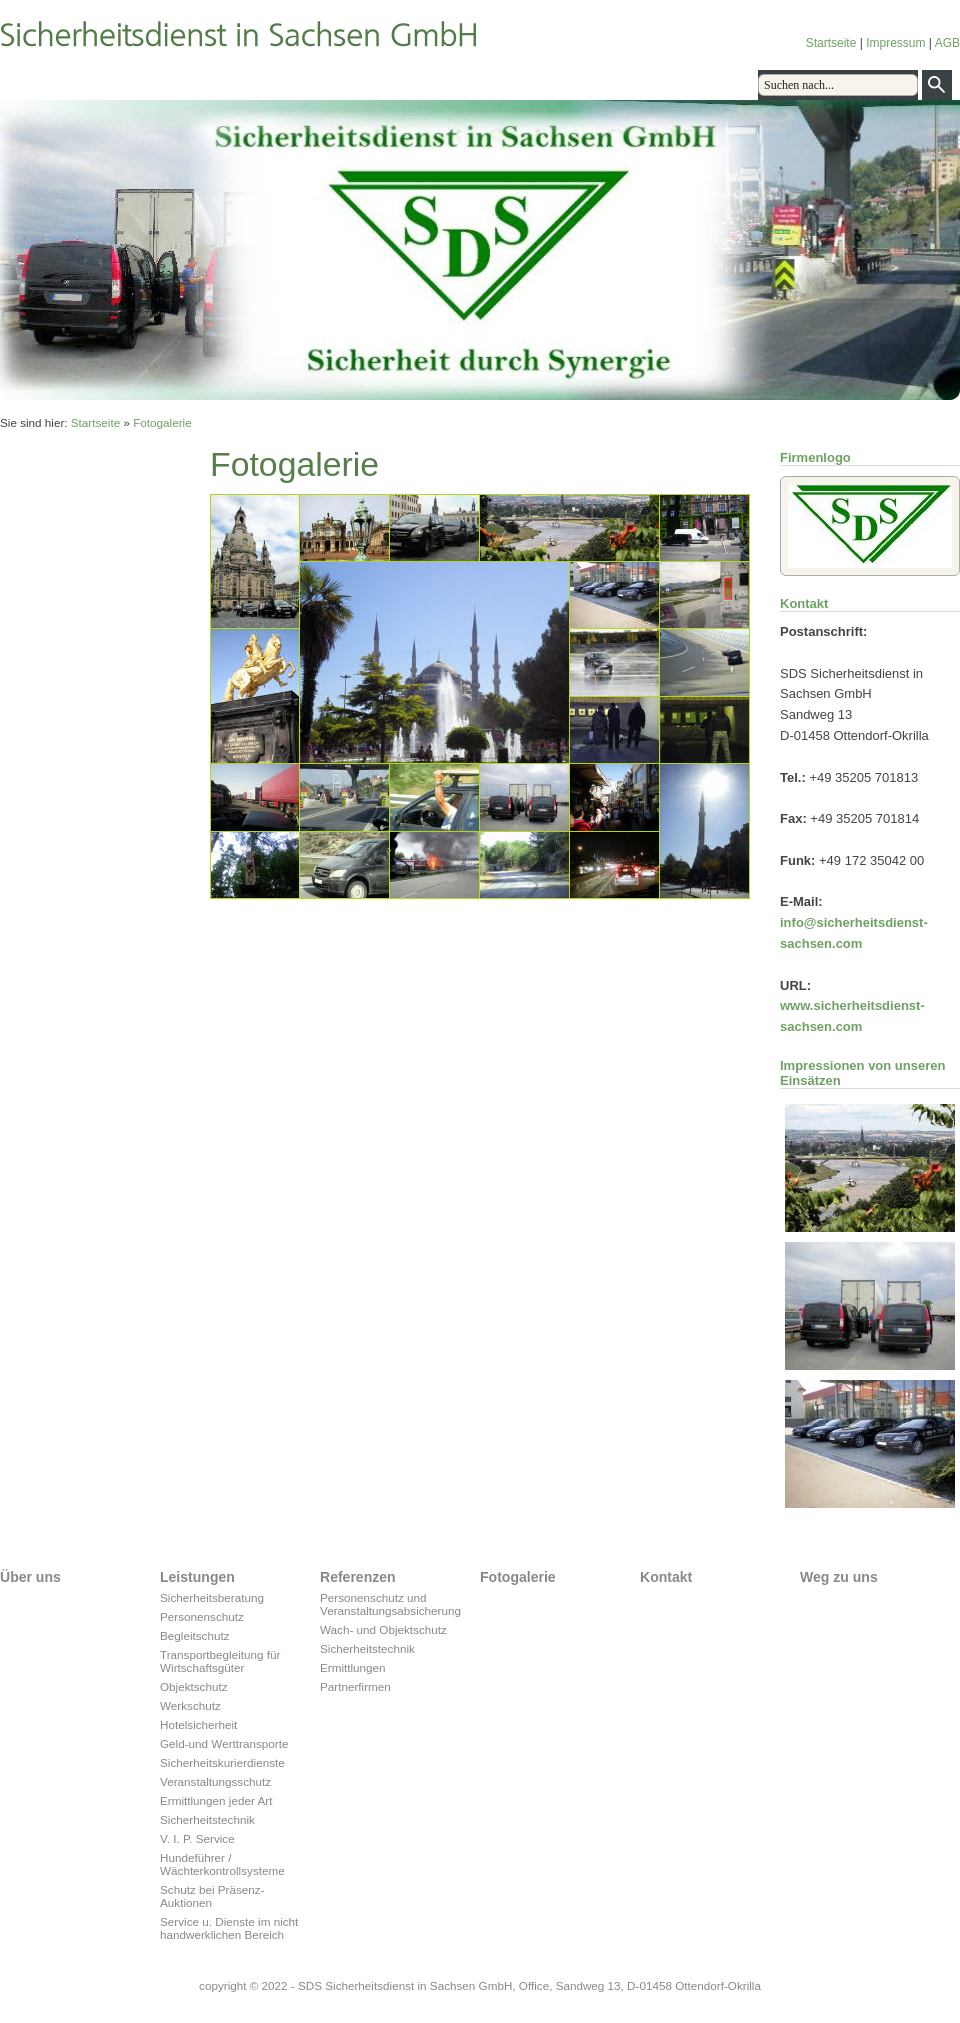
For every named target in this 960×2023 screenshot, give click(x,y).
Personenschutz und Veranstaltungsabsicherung (390, 1604)
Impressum (895, 43)
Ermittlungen (353, 1667)
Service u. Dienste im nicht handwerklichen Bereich (229, 1928)
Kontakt (369, 84)
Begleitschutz (195, 1635)
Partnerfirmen (355, 1686)
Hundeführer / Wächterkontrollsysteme (222, 1864)
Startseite (831, 43)
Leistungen (123, 84)
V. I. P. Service (197, 1838)
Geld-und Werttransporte (224, 1743)
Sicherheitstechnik (207, 1819)
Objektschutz (194, 1686)
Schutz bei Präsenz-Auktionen (212, 1896)
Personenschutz (202, 1616)
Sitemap (523, 84)
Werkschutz (190, 1705)
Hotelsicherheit (198, 1724)
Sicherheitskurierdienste (222, 1762)
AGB (947, 43)
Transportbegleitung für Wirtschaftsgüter (220, 1661)
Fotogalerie (294, 84)
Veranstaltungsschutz (215, 1781)
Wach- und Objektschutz (383, 1629)
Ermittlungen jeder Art (216, 1800)
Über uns (44, 84)
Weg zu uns (445, 84)
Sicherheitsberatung (212, 1597)
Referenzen (207, 84)
